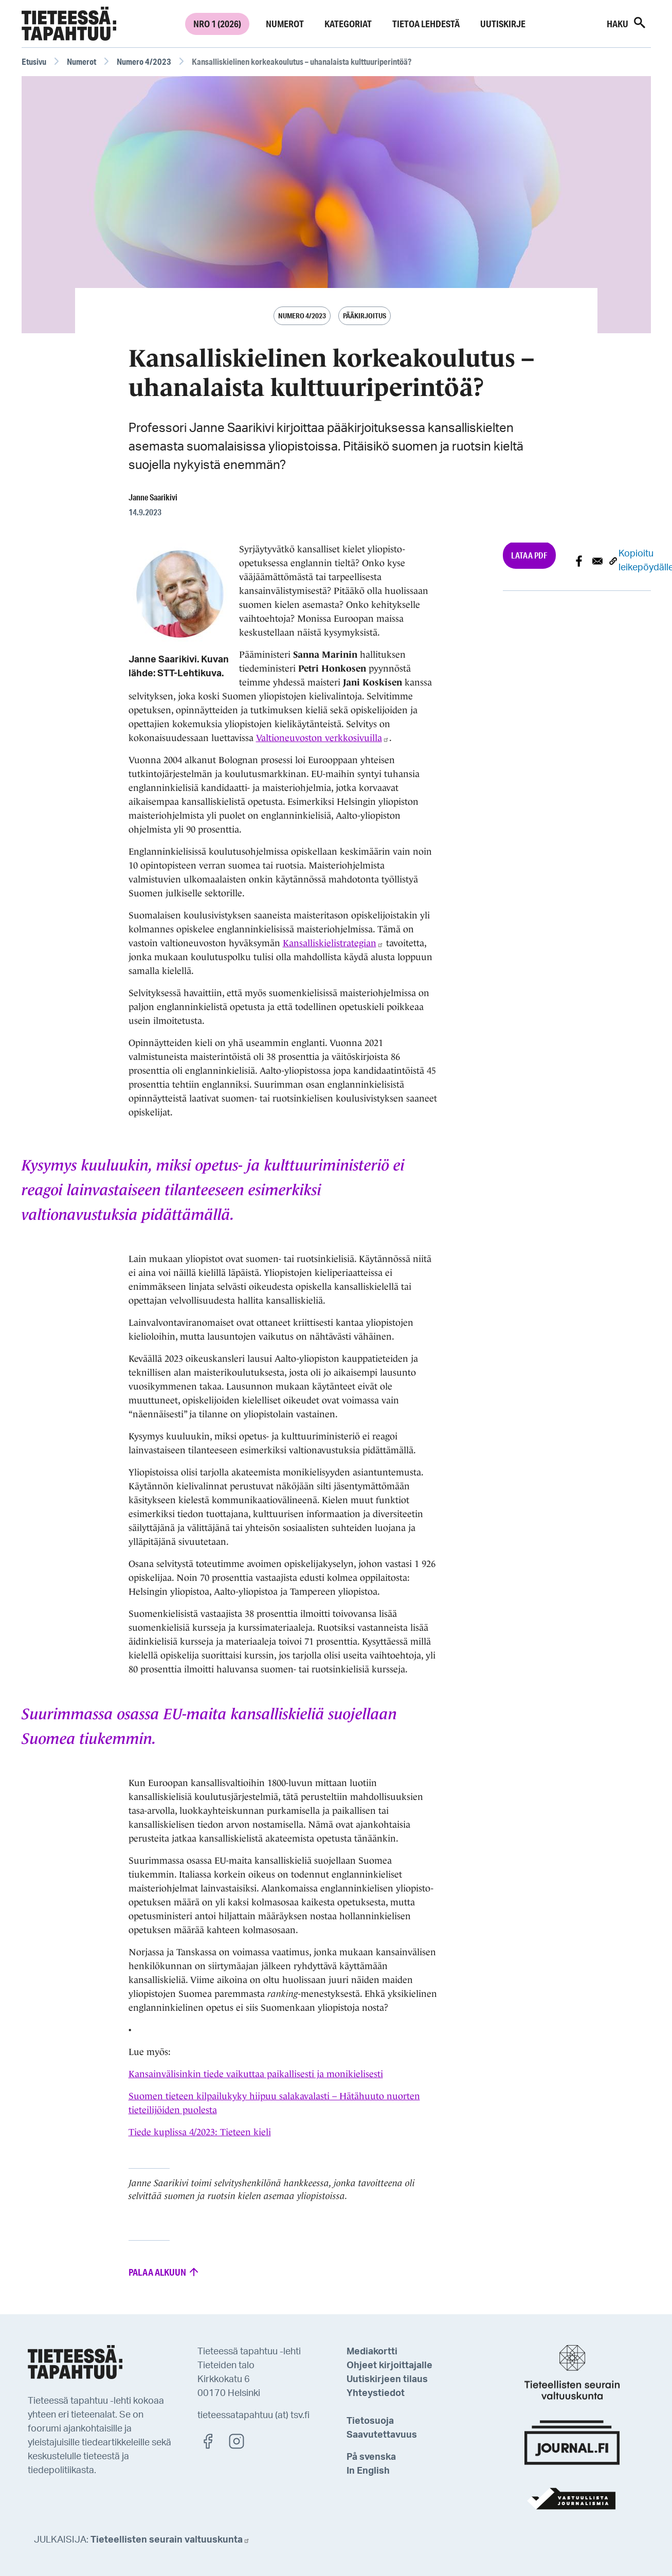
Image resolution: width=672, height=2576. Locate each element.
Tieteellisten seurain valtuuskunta (170, 2540)
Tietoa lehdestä (426, 23)
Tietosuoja (370, 2421)
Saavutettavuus (382, 2435)
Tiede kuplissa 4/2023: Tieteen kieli (200, 2132)
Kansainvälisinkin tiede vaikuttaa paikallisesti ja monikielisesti (256, 2074)
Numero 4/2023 (144, 61)
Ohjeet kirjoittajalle (389, 2365)
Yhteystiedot (376, 2393)
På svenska (371, 2457)
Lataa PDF (529, 555)
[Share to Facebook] (579, 561)
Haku (627, 22)
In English (368, 2471)
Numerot (285, 23)
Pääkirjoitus (364, 315)
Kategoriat (348, 23)
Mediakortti (372, 2351)
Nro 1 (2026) (217, 23)
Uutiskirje (502, 23)
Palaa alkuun (164, 2271)
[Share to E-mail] (597, 561)
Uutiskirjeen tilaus (387, 2379)
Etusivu (34, 61)
